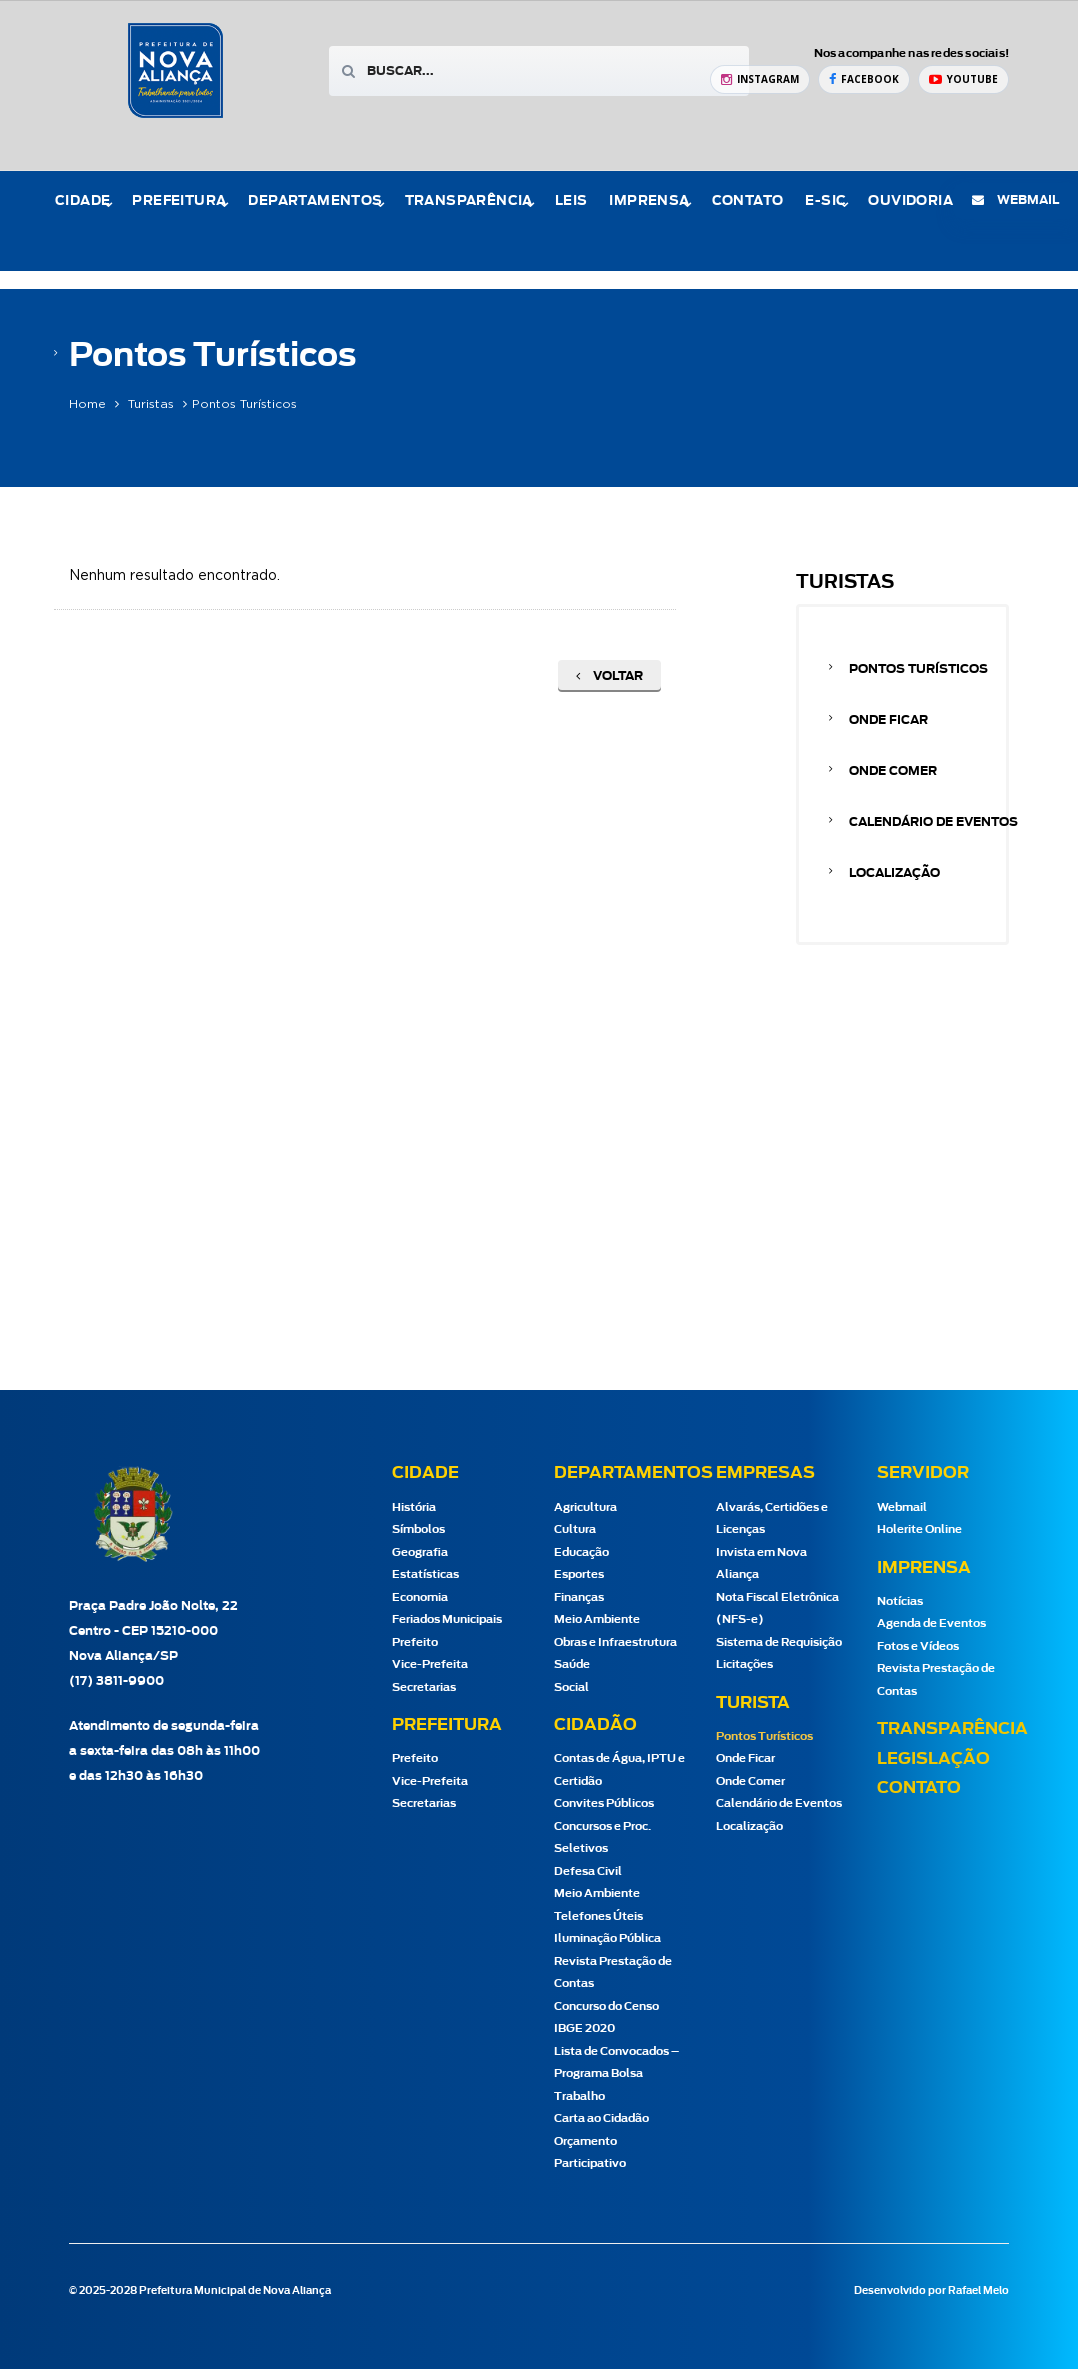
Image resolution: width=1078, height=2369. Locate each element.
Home (87, 404)
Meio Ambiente (597, 1619)
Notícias (900, 1601)
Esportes (579, 1574)
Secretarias (424, 1687)
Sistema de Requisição (779, 1642)
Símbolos (418, 1529)
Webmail (902, 1507)
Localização (894, 873)
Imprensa (649, 201)
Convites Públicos (604, 1803)
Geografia (420, 1552)
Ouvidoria (910, 201)
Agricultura (585, 1507)
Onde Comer (893, 771)
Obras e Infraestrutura (615, 1642)
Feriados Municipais (447, 1619)
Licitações (744, 1664)
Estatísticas (425, 1574)
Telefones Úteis (598, 1916)
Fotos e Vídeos (918, 1646)
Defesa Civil (588, 1871)
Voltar (609, 676)
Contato (748, 201)
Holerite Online (919, 1529)
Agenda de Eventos (931, 1623)
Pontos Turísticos (918, 669)
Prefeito (415, 1642)
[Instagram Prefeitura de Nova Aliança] (760, 79)
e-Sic (825, 201)
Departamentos (315, 201)
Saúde (572, 1664)
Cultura (575, 1529)
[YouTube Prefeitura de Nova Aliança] (963, 79)
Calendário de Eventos (933, 822)
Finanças (579, 1597)
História (414, 1507)
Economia (420, 1597)
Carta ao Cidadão (601, 2118)
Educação (581, 1552)
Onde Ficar (888, 720)
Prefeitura (179, 201)
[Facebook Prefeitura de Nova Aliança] (864, 79)
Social (571, 1687)
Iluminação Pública (607, 1938)
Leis (571, 201)
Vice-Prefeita (430, 1664)
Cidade (82, 201)
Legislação (933, 1759)
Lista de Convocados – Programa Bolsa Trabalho (616, 2074)
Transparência (469, 201)
